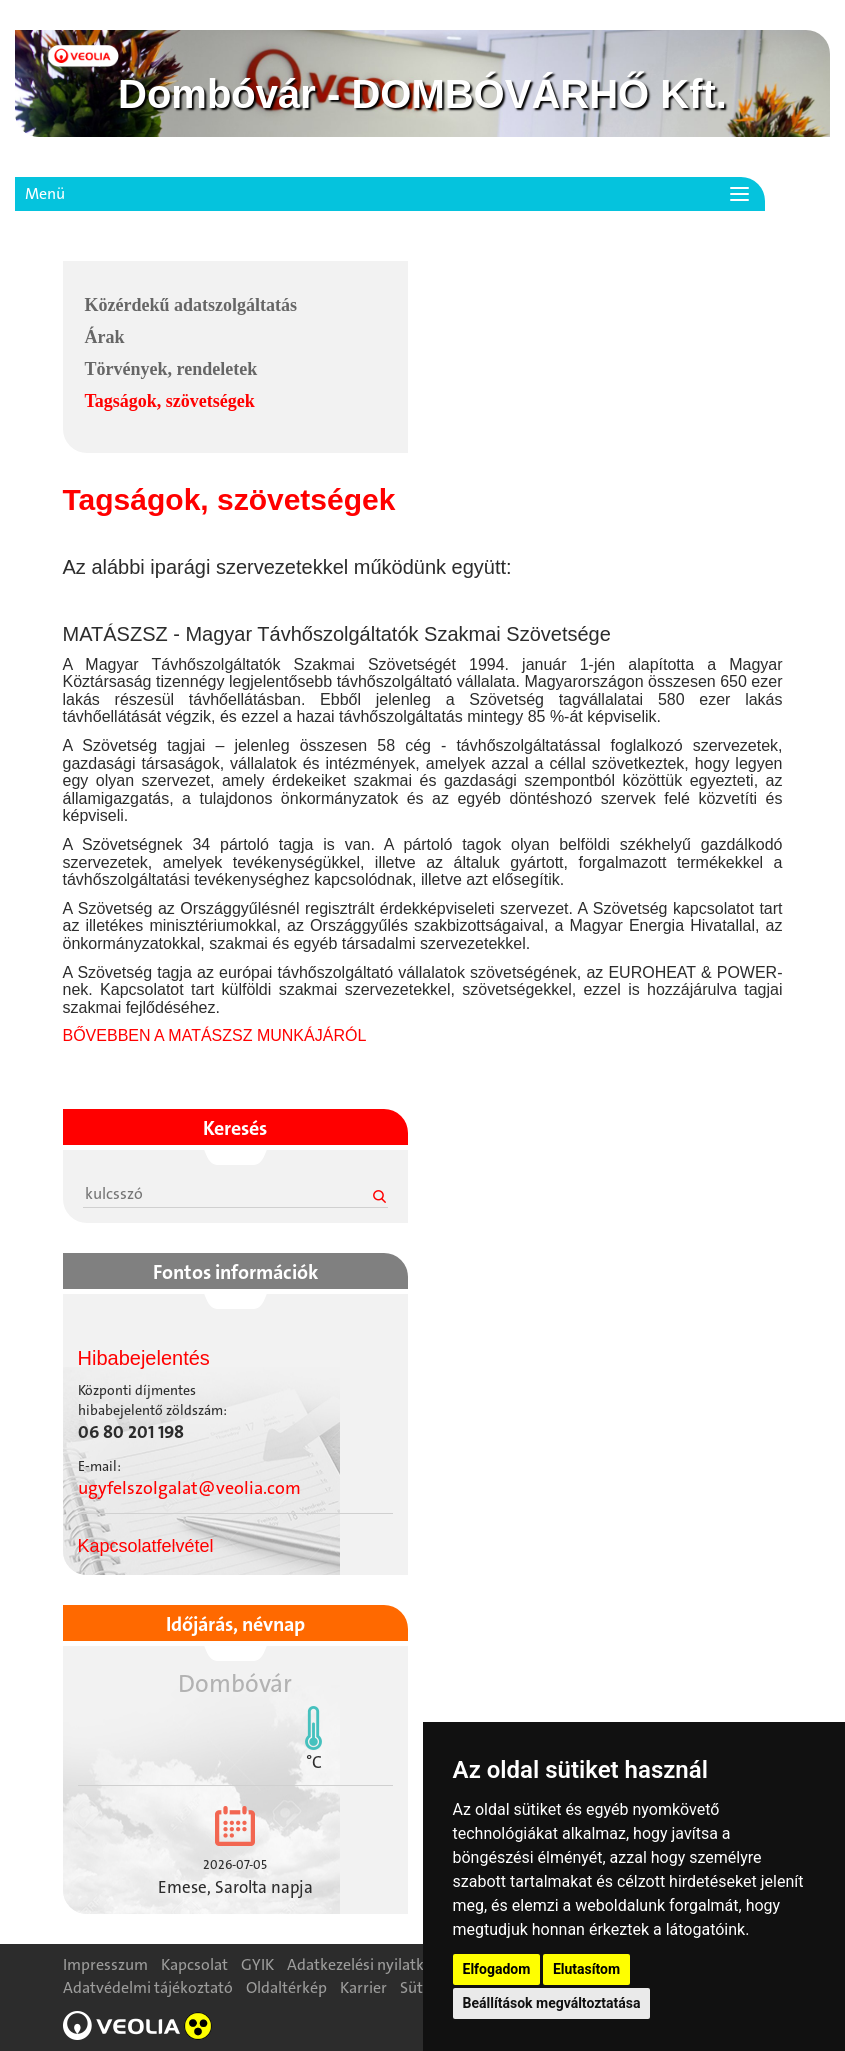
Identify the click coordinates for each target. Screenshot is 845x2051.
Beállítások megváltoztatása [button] (552, 2003)
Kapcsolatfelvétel (146, 1546)
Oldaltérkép (286, 1987)
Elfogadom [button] (497, 1969)
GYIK (257, 1964)
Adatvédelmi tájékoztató (148, 1987)
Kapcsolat (194, 1964)
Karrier (363, 1987)
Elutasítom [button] (586, 1969)
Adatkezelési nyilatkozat (370, 1964)
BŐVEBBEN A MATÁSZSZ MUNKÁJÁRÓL (215, 1035)
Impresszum (105, 1964)
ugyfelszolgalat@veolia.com (189, 1488)
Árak (105, 337)
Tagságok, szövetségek (170, 401)
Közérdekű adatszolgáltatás (191, 305)
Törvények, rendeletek (171, 369)
